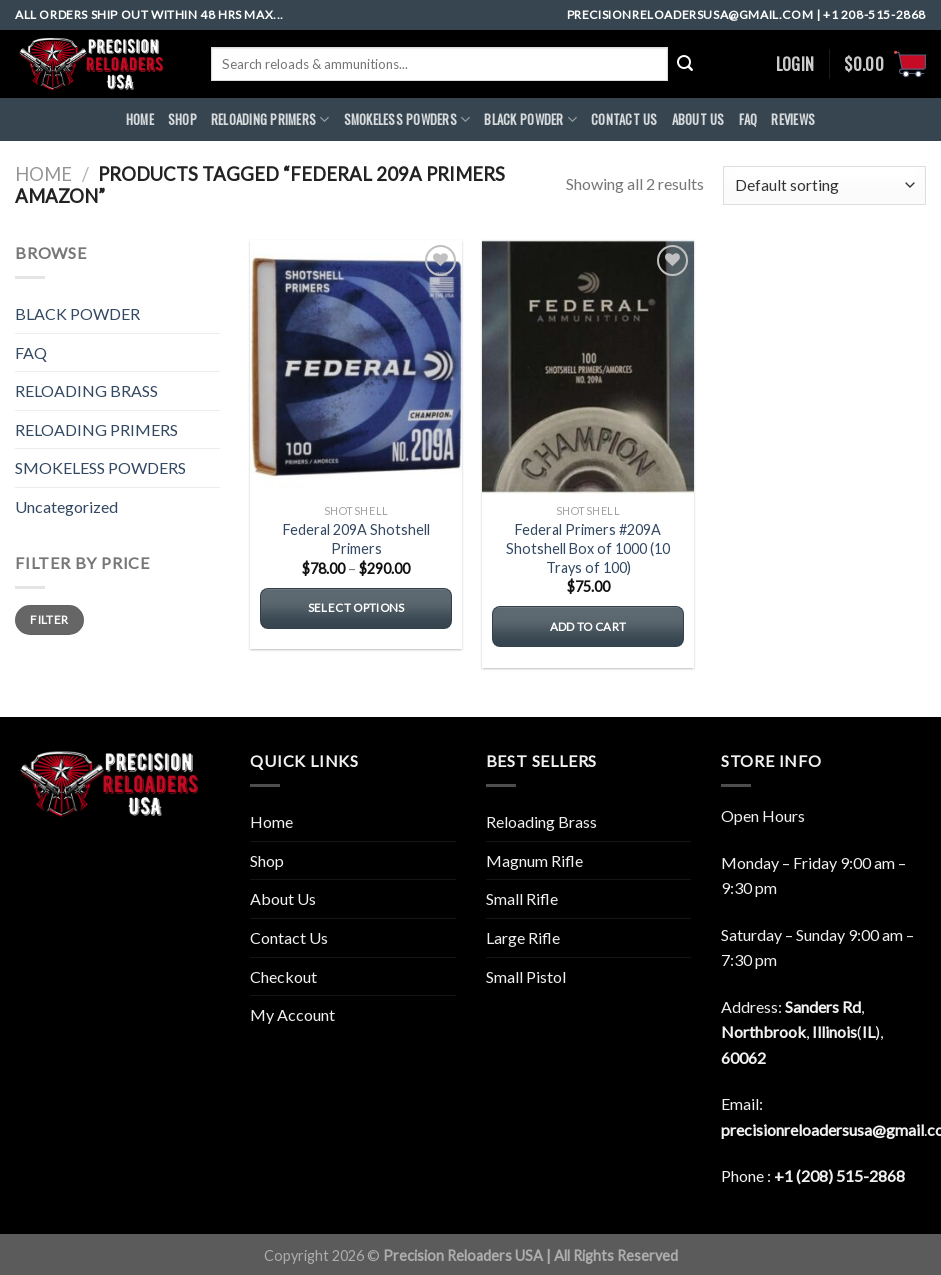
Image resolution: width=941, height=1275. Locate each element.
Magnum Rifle (534, 860)
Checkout (283, 976)
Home (43, 174)
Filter (49, 619)
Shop (182, 119)
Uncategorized (66, 506)
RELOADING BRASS (86, 390)
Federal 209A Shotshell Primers (356, 539)
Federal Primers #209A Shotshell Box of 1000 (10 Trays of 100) (588, 548)
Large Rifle (523, 937)
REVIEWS (793, 119)
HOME (140, 119)
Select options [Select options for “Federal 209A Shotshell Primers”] (356, 607)
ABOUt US (698, 119)
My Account (292, 1014)
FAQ (748, 119)
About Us (283, 898)
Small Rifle (522, 898)
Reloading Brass (541, 821)
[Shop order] (824, 185)
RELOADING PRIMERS (270, 120)
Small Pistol (526, 976)
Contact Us (289, 937)
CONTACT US (624, 119)
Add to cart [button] (588, 626)
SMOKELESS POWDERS (407, 120)
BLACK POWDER (530, 120)
